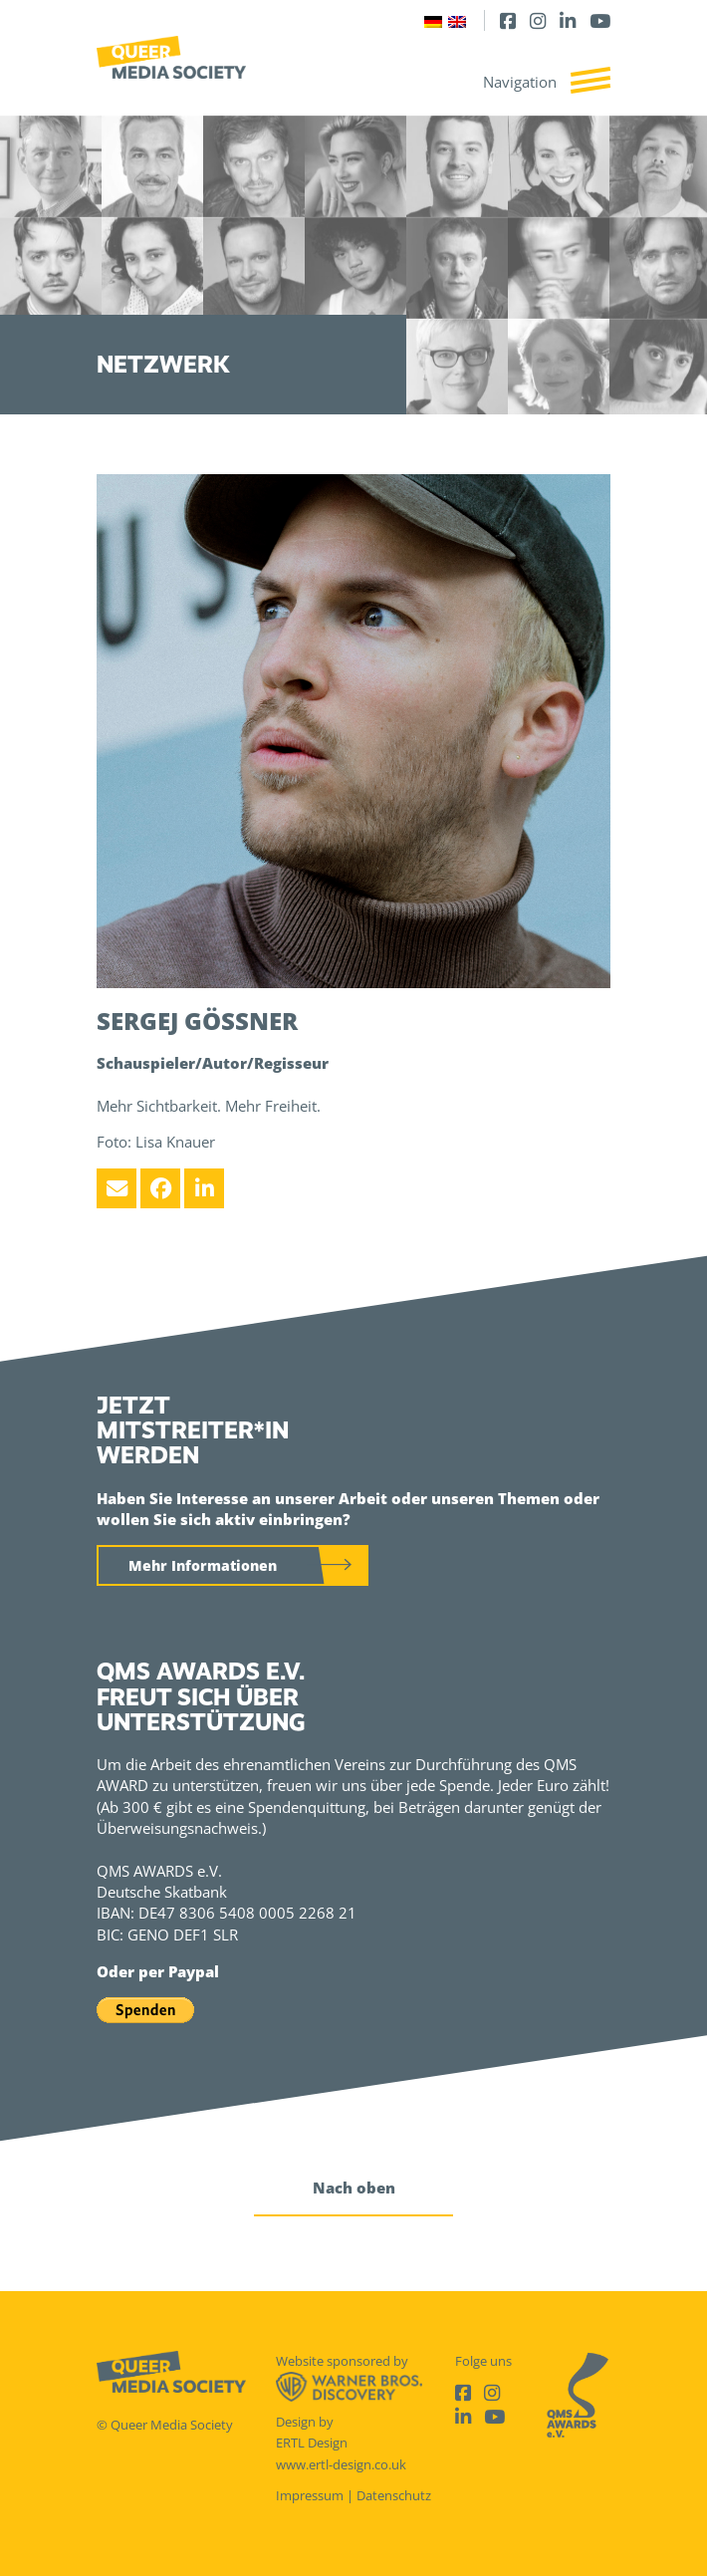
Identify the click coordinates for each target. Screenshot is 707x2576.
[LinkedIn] (568, 20)
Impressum (310, 2495)
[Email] (116, 1188)
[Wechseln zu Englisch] (457, 20)
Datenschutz (393, 2495)
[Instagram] (538, 20)
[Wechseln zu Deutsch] (433, 20)
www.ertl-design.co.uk (341, 2464)
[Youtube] (599, 20)
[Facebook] (508, 20)
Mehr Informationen (202, 1565)
